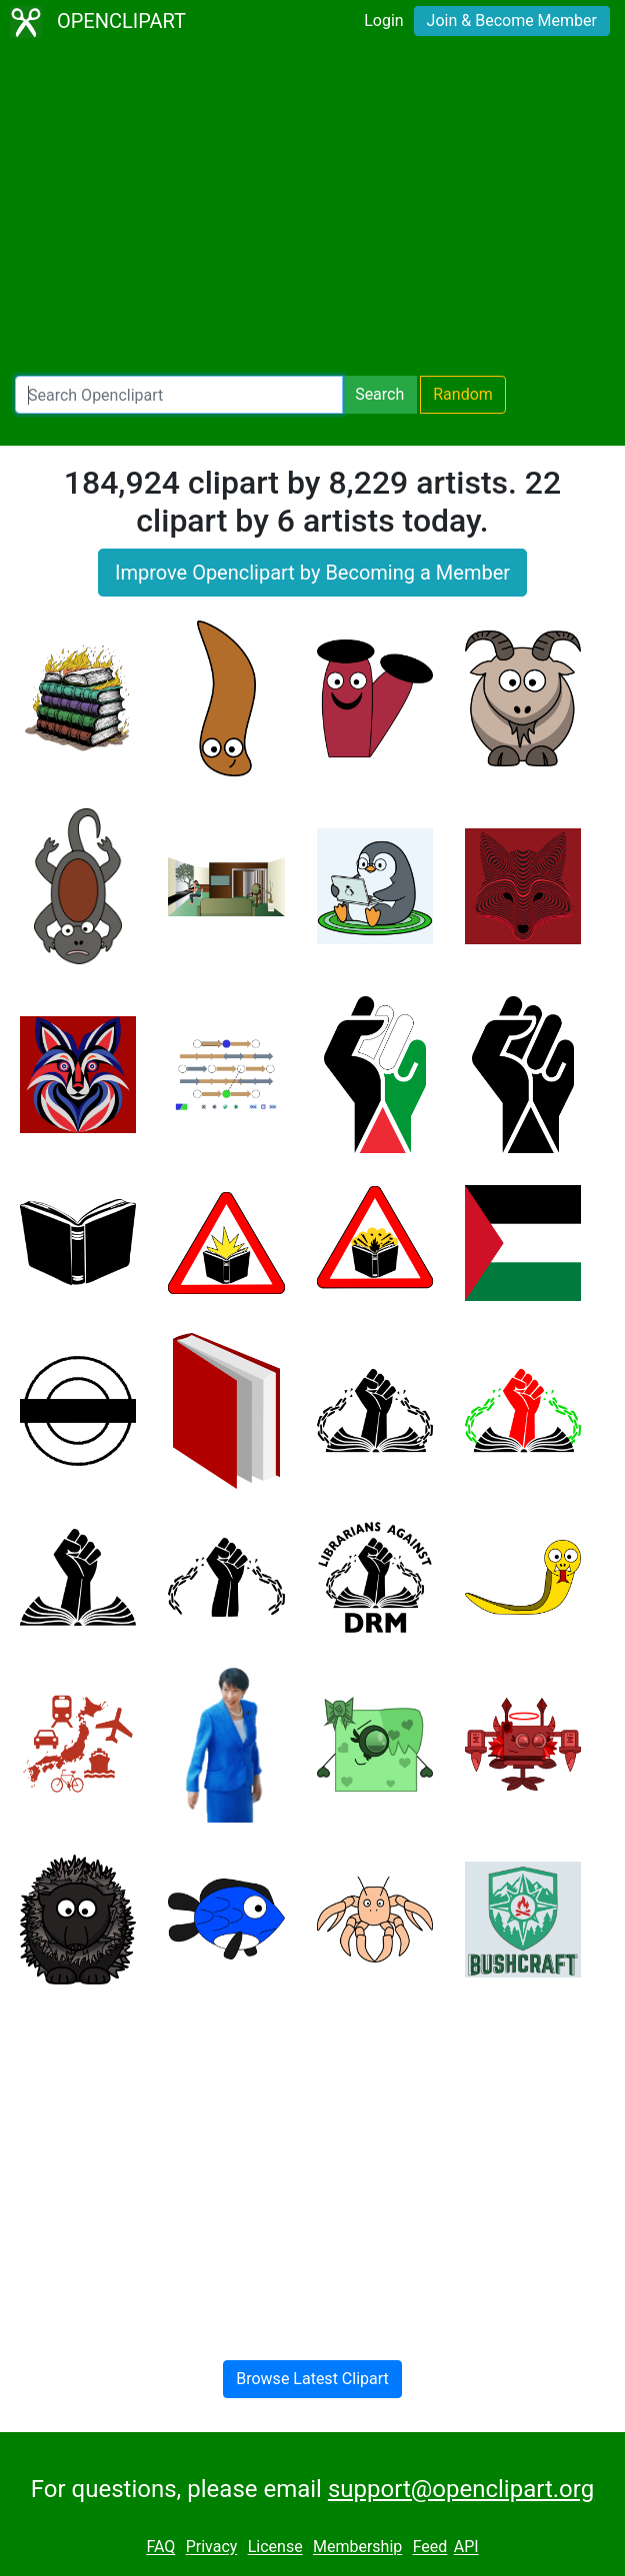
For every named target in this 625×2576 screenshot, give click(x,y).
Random (463, 394)
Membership (357, 2547)
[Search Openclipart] (179, 395)
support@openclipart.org (461, 2489)
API (466, 2547)
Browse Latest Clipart (312, 2378)
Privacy (212, 2547)
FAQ (160, 2547)
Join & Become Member (512, 20)
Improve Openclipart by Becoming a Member (312, 573)
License (275, 2547)
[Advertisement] (312, 210)
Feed (430, 2547)
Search (379, 394)
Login (383, 20)
